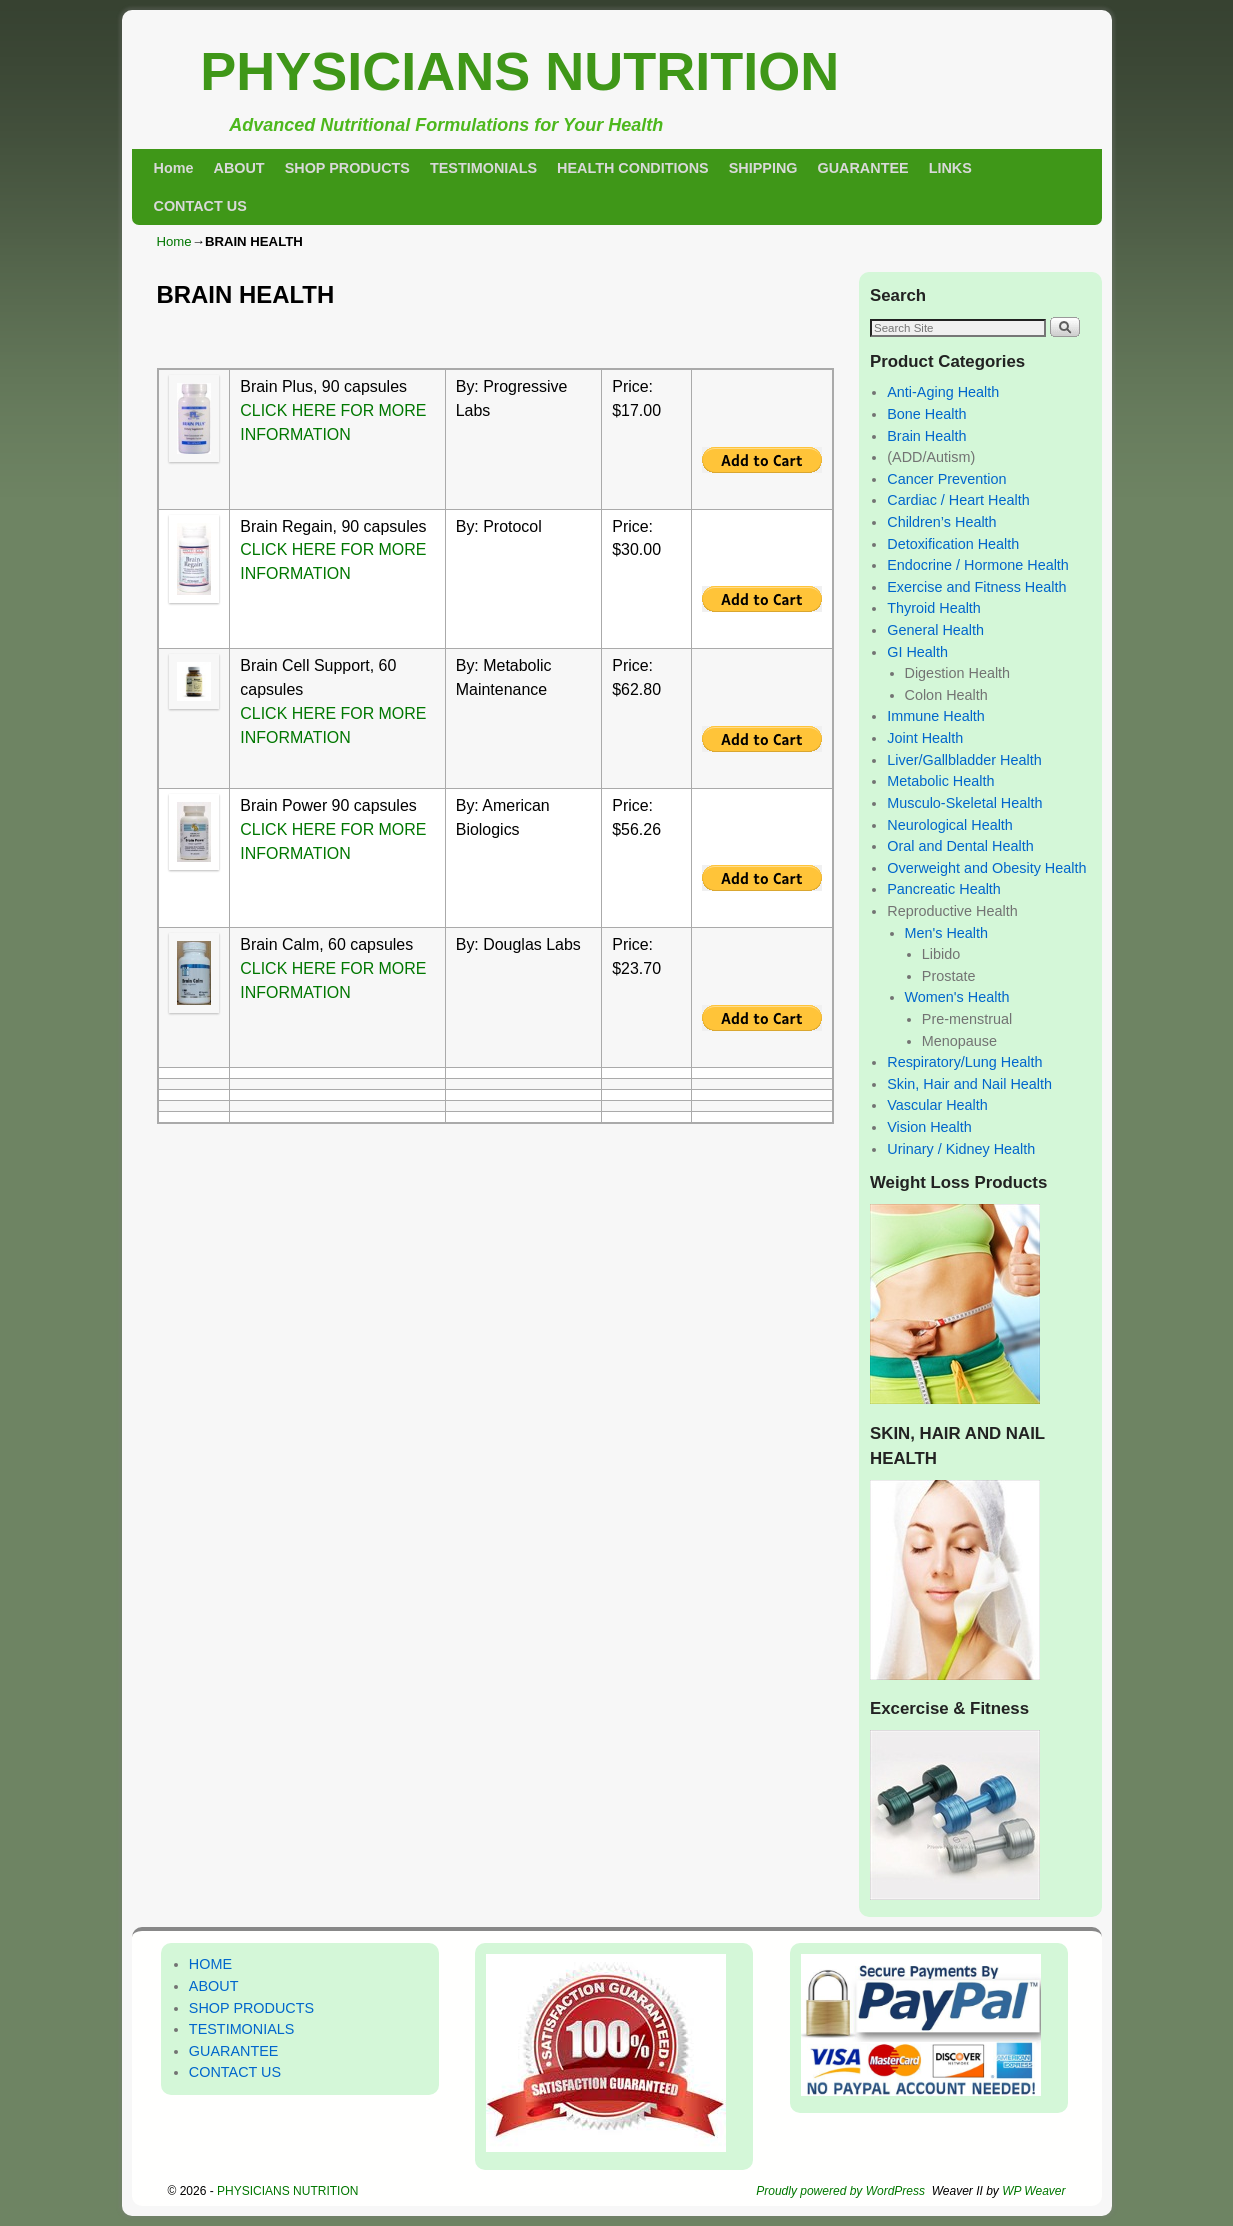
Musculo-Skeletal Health (964, 803)
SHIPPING (763, 168)
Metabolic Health (940, 781)
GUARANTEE (863, 168)
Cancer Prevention (946, 479)
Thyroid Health (934, 608)
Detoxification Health (953, 544)
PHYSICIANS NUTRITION (519, 71)
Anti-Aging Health (943, 392)
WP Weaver (1033, 2191)
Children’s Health (941, 522)
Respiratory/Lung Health (964, 1062)
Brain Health (926, 436)
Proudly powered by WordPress (840, 2191)
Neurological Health (950, 825)
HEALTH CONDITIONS (633, 168)
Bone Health (926, 414)
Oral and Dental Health (960, 846)
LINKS (950, 168)
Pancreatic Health (944, 889)
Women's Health (957, 997)
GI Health (917, 652)
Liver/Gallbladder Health (964, 760)
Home (174, 168)
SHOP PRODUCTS (347, 168)
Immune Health (936, 716)
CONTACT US (200, 206)
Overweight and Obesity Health (986, 868)
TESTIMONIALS (483, 168)
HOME (210, 1964)
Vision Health (929, 1127)
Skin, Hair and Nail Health (969, 1084)
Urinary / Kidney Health (961, 1149)
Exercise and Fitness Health (976, 587)
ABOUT (238, 168)
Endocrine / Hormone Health (978, 565)
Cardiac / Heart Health (958, 500)
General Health (935, 630)
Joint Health (925, 738)
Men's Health (947, 933)
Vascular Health (937, 1105)
